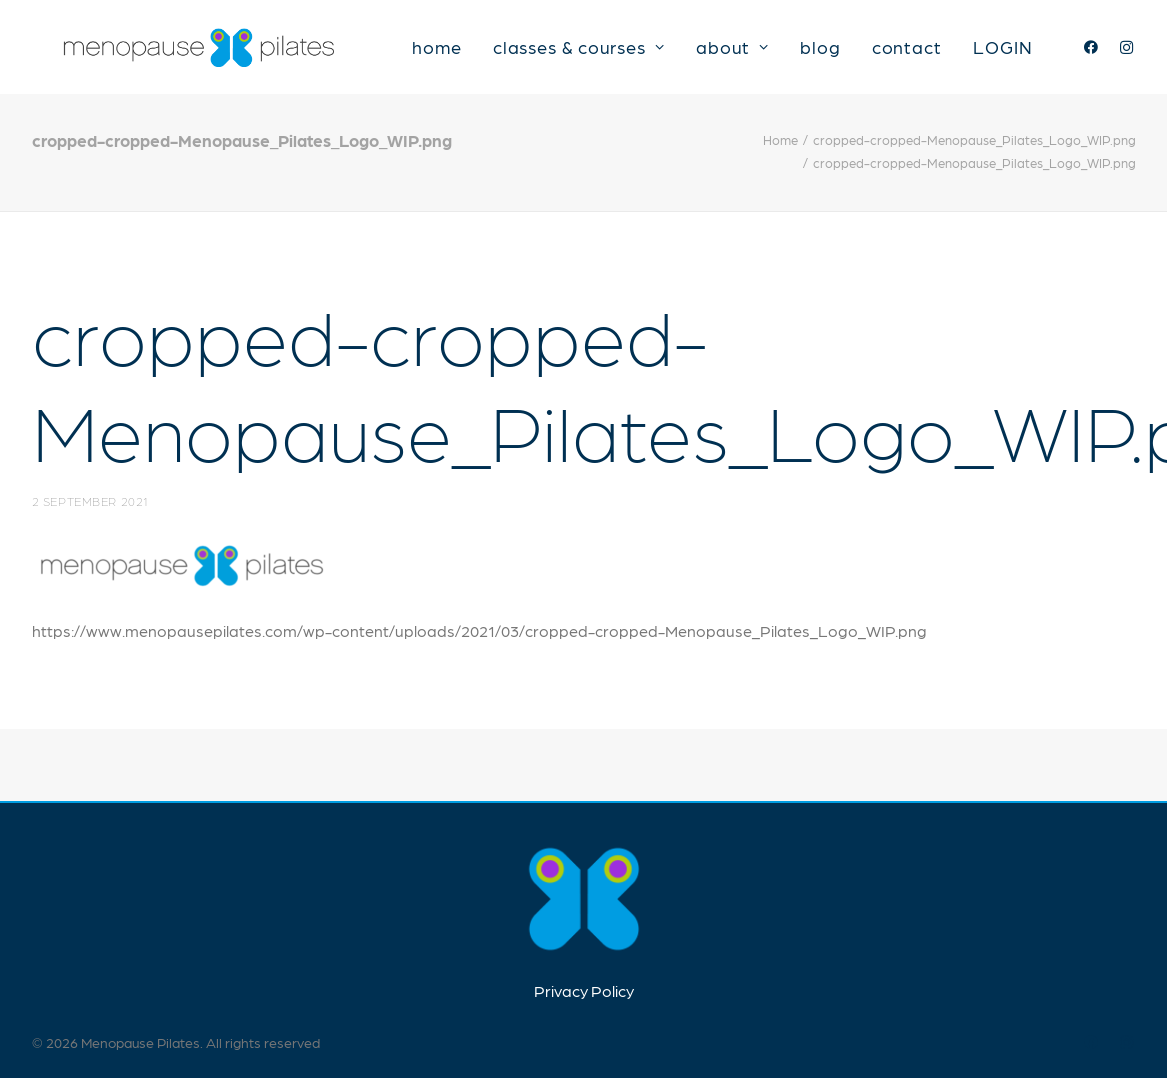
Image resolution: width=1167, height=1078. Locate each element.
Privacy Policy (584, 990)
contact (929, 51)
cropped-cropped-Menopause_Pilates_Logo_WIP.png (974, 151)
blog (843, 51)
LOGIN (1025, 51)
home (460, 51)
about (754, 51)
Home (780, 151)
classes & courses (601, 51)
